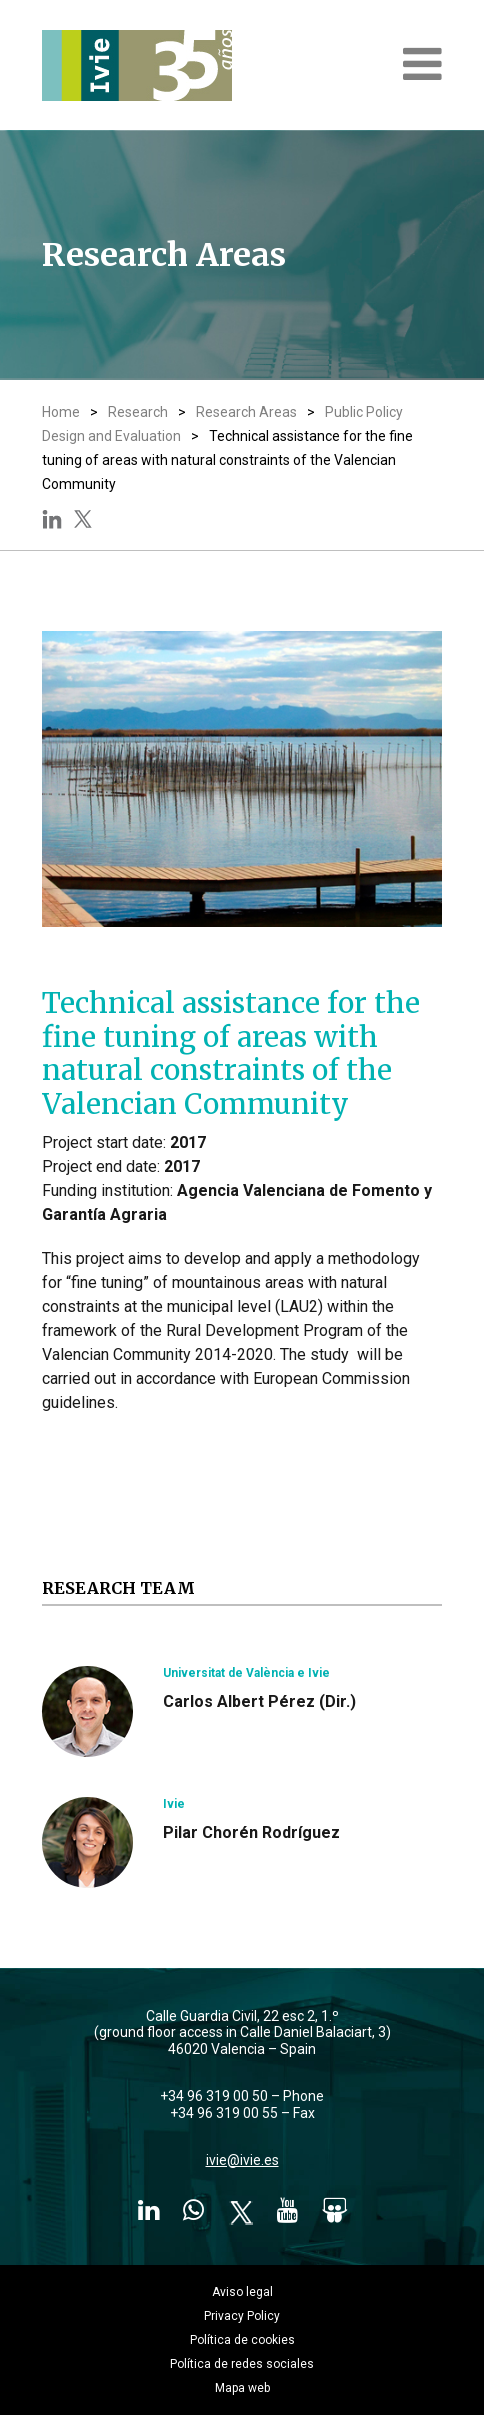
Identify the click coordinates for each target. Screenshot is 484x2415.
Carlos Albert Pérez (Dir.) (259, 1701)
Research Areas (246, 412)
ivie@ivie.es (242, 2160)
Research (138, 412)
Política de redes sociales (242, 2364)
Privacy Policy (242, 2316)
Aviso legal (242, 2292)
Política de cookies (242, 2340)
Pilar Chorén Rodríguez (251, 1832)
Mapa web (242, 2388)
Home (61, 412)
